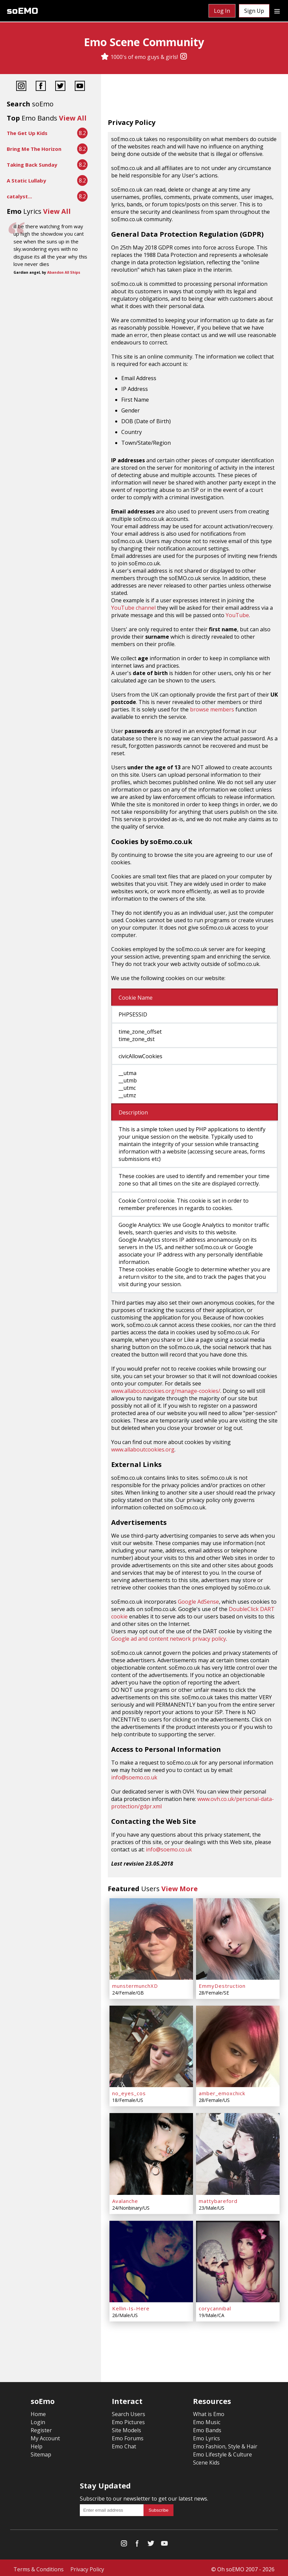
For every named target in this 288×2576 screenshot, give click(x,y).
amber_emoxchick (222, 2091)
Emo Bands (207, 2427)
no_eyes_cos (129, 2091)
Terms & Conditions (38, 2566)
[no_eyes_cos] (151, 2045)
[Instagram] (183, 57)
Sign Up (254, 10)
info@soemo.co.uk (134, 1777)
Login (38, 2419)
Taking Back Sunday (32, 164)
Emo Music (206, 2419)
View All (73, 118)
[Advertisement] (194, 97)
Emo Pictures (128, 2419)
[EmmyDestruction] (238, 1938)
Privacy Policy (87, 2566)
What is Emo (208, 2411)
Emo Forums (127, 2435)
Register (41, 2427)
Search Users (128, 2411)
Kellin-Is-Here (131, 2305)
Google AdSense (198, 1601)
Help (36, 2443)
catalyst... (19, 196)
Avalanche (125, 2198)
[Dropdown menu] (277, 10)
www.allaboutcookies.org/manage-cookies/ (165, 1391)
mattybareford (218, 2198)
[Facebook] (41, 87)
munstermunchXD (135, 1985)
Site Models (126, 2427)
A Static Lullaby (26, 180)
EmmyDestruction (222, 1985)
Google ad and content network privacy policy (168, 1638)
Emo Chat (124, 2443)
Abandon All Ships (63, 272)
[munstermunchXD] (151, 1938)
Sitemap (41, 2451)
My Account (45, 2435)
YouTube (237, 615)
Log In (222, 10)
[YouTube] (80, 87)
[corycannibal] (238, 2258)
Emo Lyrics (206, 2435)
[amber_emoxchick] (238, 2045)
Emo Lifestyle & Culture (222, 2451)
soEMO (22, 11)
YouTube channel (133, 607)
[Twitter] (60, 87)
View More (179, 1888)
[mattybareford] (238, 2152)
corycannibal (215, 2305)
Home (38, 2411)
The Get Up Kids (27, 133)
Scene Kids (206, 2459)
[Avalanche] (151, 2152)
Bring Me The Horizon (34, 148)
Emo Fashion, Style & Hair (225, 2443)
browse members (212, 709)
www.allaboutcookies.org (142, 1449)
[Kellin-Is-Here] (151, 2258)
